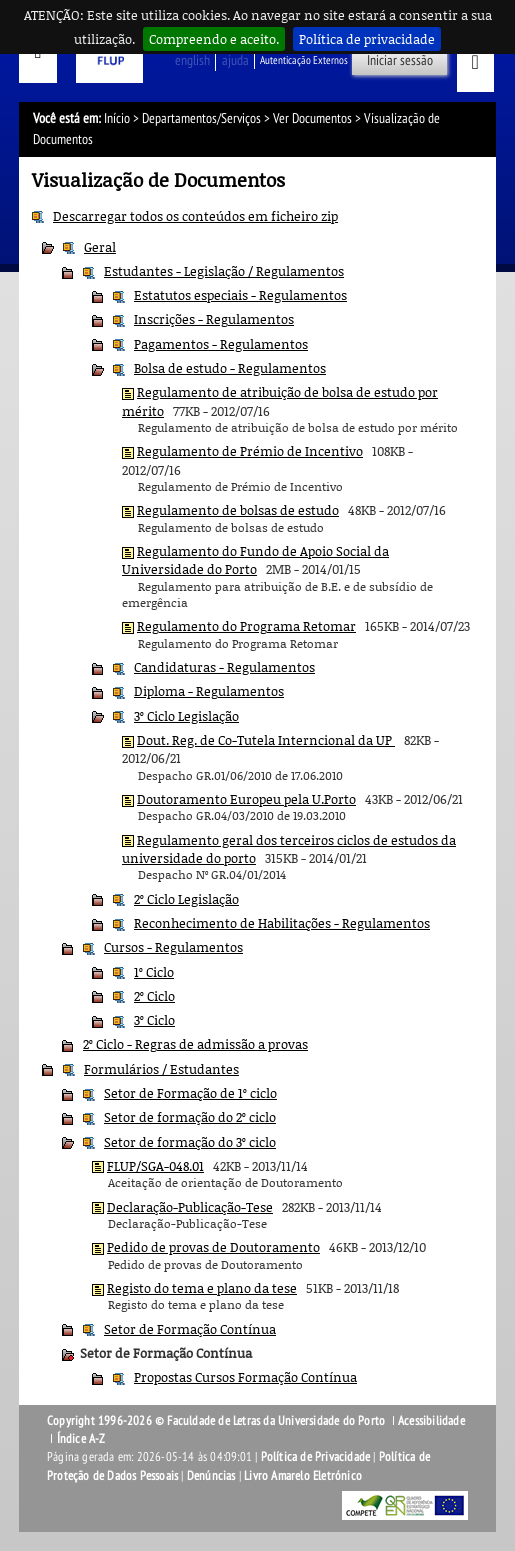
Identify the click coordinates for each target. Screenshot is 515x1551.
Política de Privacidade (316, 1457)
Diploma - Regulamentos (209, 691)
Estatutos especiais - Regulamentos (240, 295)
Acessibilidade (431, 1421)
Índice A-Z (81, 1439)
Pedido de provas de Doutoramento (213, 1247)
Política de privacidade (367, 39)
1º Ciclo (154, 972)
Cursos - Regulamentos (173, 947)
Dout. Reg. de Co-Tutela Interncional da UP (266, 740)
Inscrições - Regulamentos (214, 319)
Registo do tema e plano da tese (202, 1288)
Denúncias (211, 1476)
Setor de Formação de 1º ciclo (190, 1093)
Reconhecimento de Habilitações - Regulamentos (282, 923)
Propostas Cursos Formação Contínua (245, 1377)
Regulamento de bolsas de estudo (238, 510)
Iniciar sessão (400, 60)
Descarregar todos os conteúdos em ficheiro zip (195, 216)
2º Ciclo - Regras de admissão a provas (195, 1044)
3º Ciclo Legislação (186, 716)
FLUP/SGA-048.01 (155, 1166)
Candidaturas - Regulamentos (224, 667)
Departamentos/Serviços (201, 118)
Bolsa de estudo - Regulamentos (230, 368)
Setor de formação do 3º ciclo (190, 1142)
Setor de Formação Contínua (190, 1329)
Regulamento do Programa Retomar (246, 626)
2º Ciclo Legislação (186, 899)
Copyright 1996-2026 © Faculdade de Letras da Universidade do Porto (217, 1421)
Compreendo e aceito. (214, 39)
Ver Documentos (312, 118)
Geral (100, 247)
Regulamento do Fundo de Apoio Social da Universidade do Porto (255, 560)
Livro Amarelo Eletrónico (303, 1476)
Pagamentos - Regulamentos (221, 344)
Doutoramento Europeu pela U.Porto (246, 799)
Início (117, 118)
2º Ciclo (154, 996)
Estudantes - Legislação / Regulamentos (224, 271)
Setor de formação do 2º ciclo (190, 1117)
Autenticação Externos (304, 60)
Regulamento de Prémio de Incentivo (250, 451)
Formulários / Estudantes (161, 1069)
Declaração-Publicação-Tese (190, 1207)
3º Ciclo (154, 1020)
